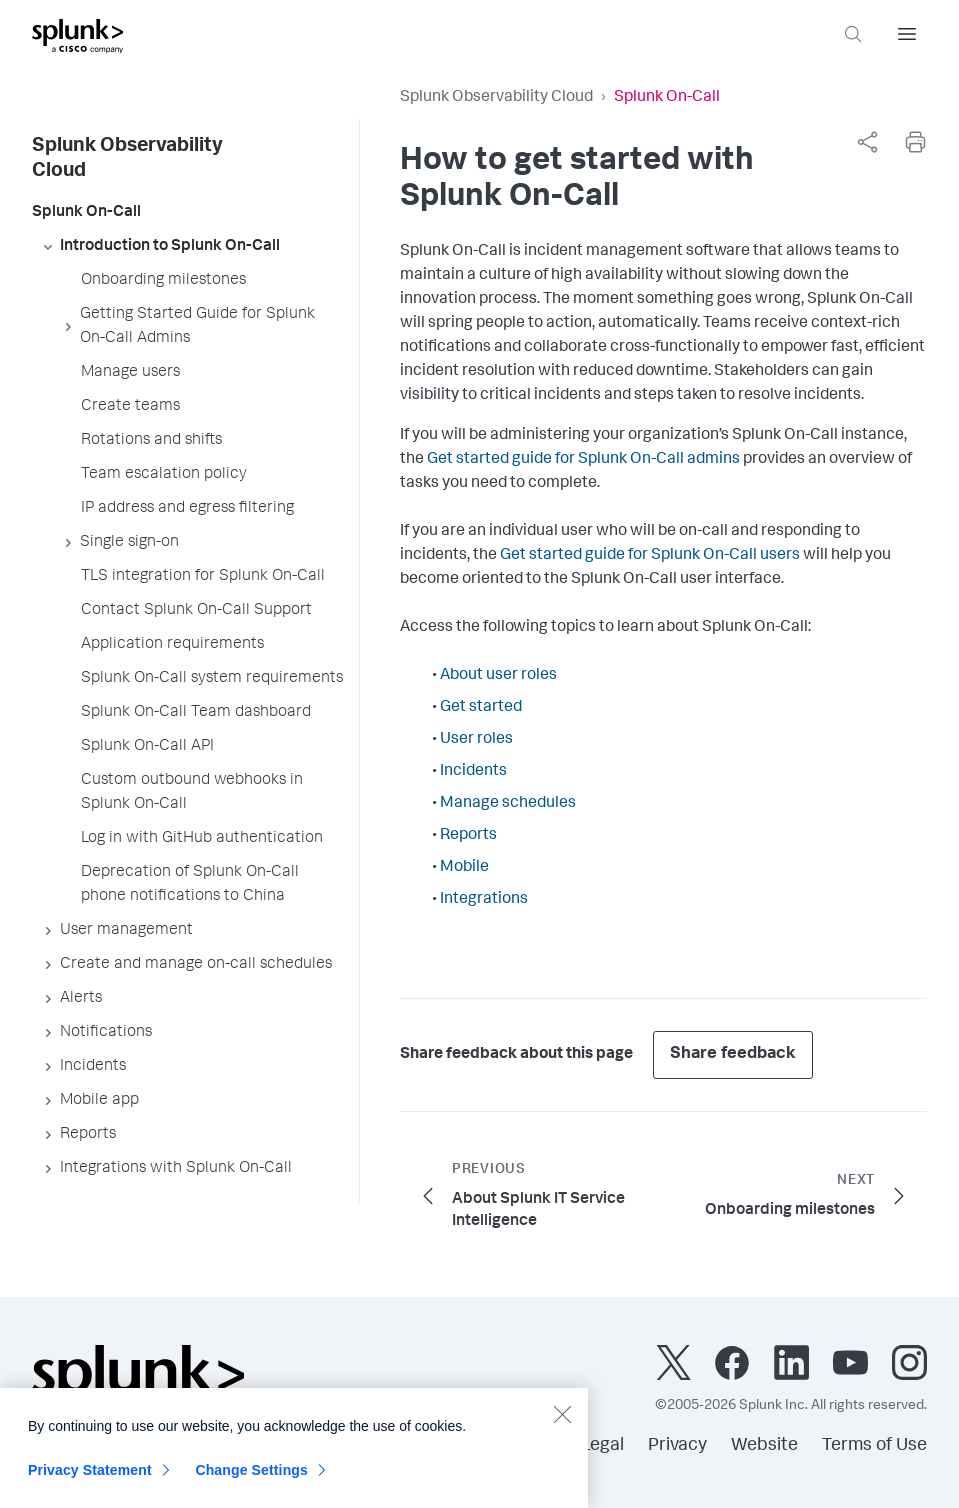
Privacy (677, 1446)
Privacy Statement (90, 1483)
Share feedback (733, 1054)
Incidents (473, 772)
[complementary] (867, 142)
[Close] (562, 1427)
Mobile (464, 868)
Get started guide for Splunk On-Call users (650, 556)
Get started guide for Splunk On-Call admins (583, 460)
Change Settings (251, 1483)
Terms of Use (874, 1446)
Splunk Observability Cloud (496, 98)
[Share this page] (867, 142)
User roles (476, 740)
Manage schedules (508, 804)
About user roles (498, 676)
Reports (468, 836)
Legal (602, 1446)
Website (764, 1446)
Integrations (484, 900)
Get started (481, 708)
